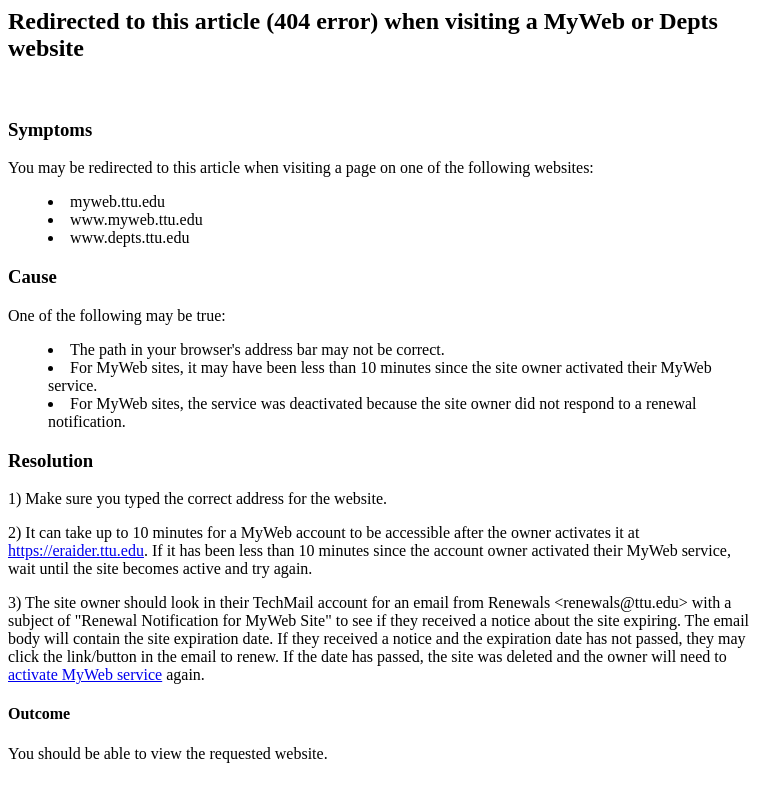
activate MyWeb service (85, 674)
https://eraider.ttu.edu (76, 550)
